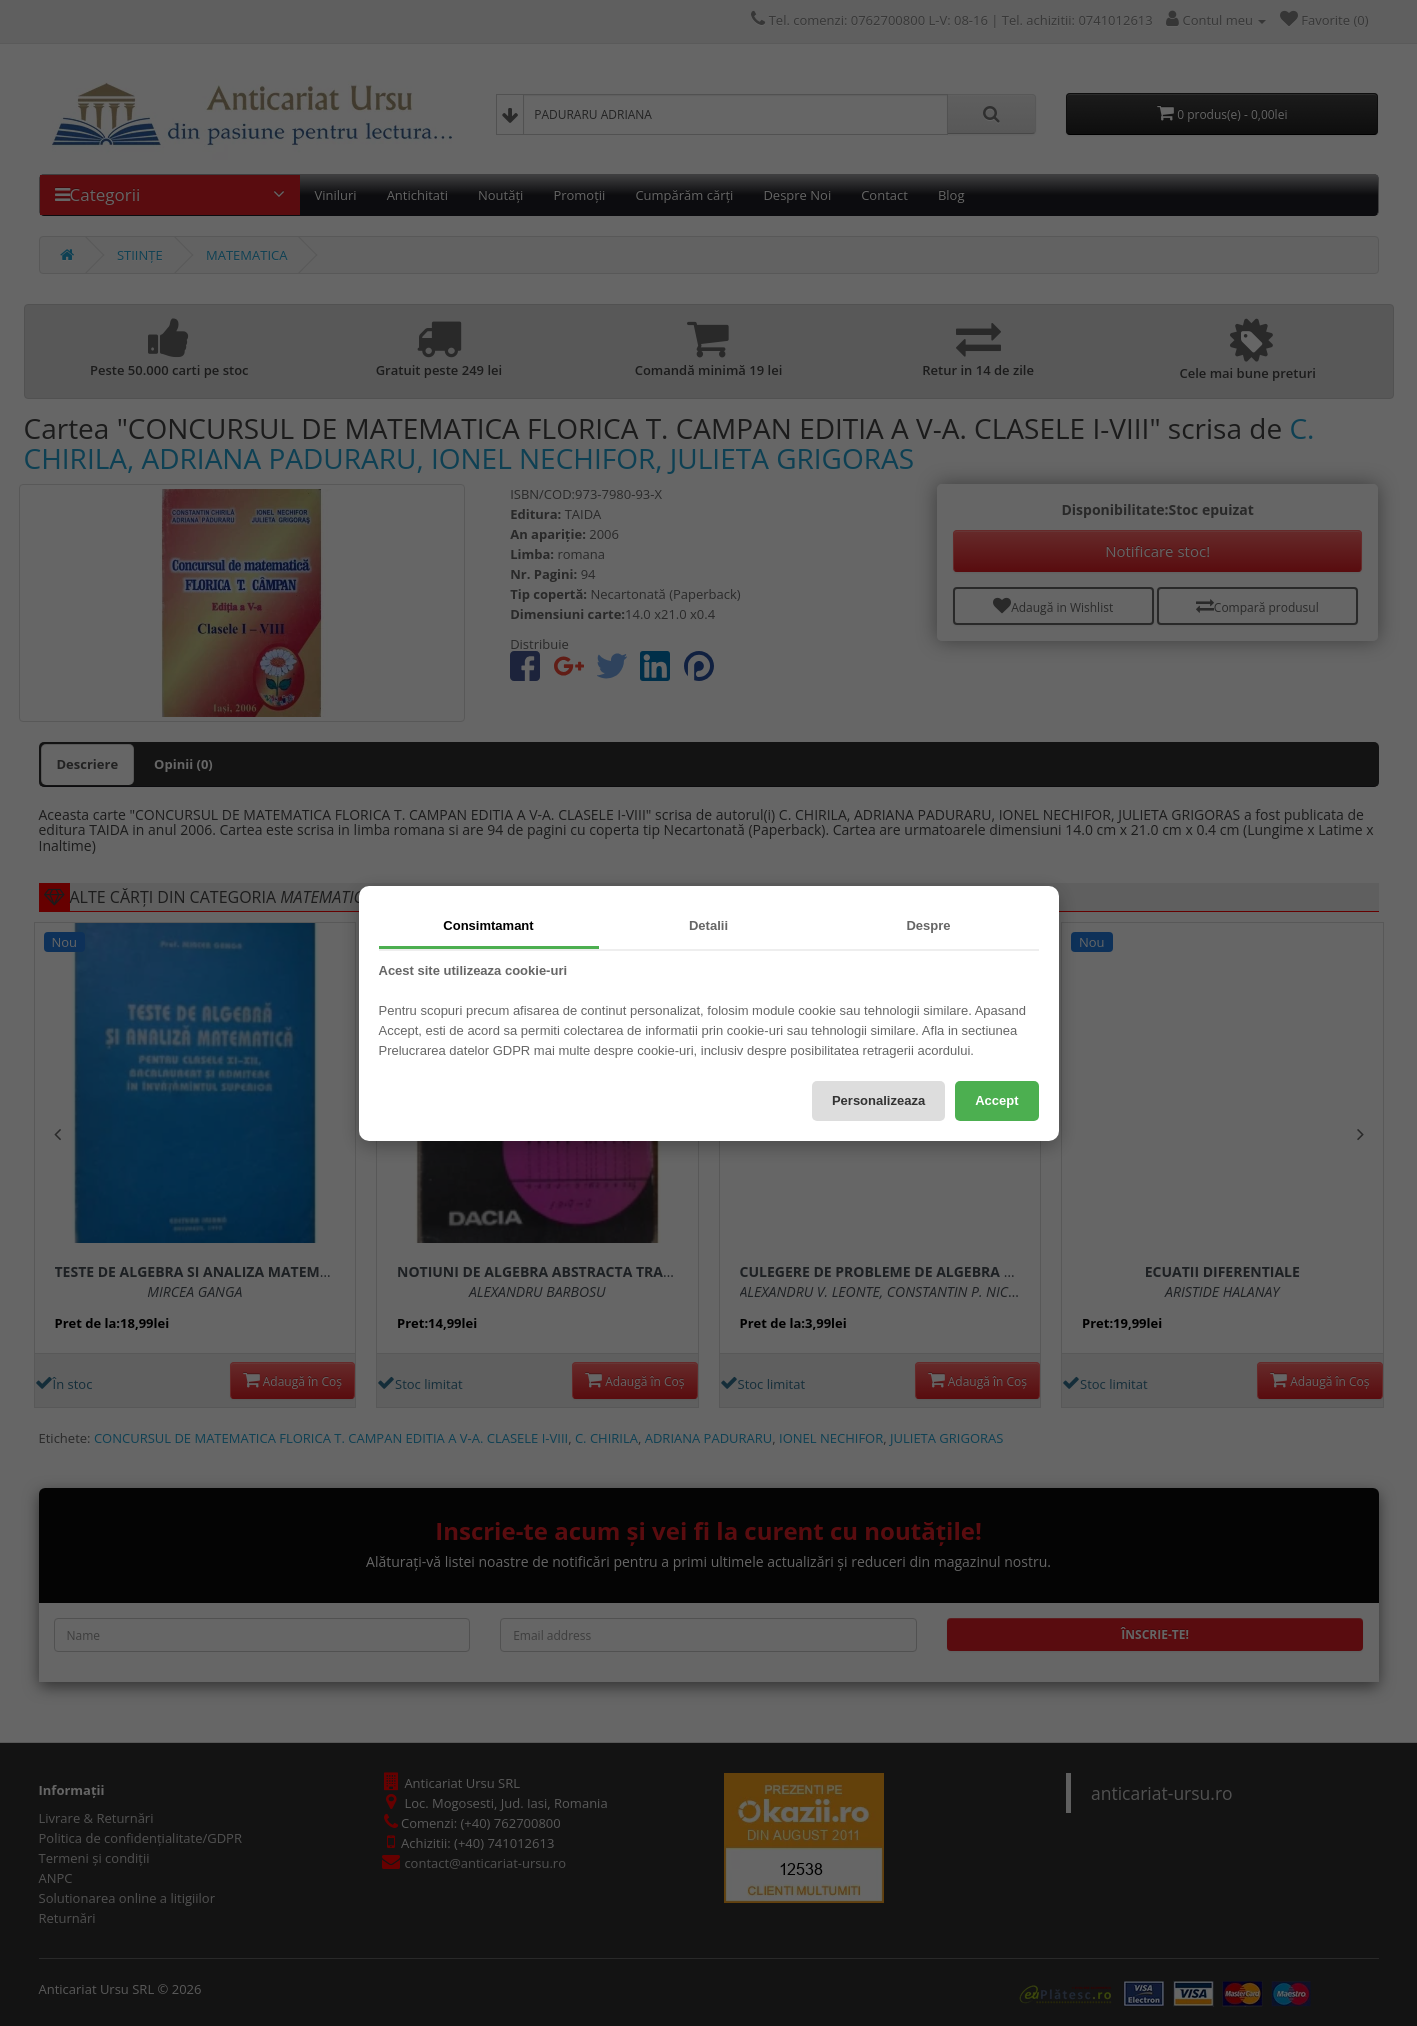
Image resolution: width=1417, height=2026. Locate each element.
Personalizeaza (878, 1100)
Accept (996, 1100)
